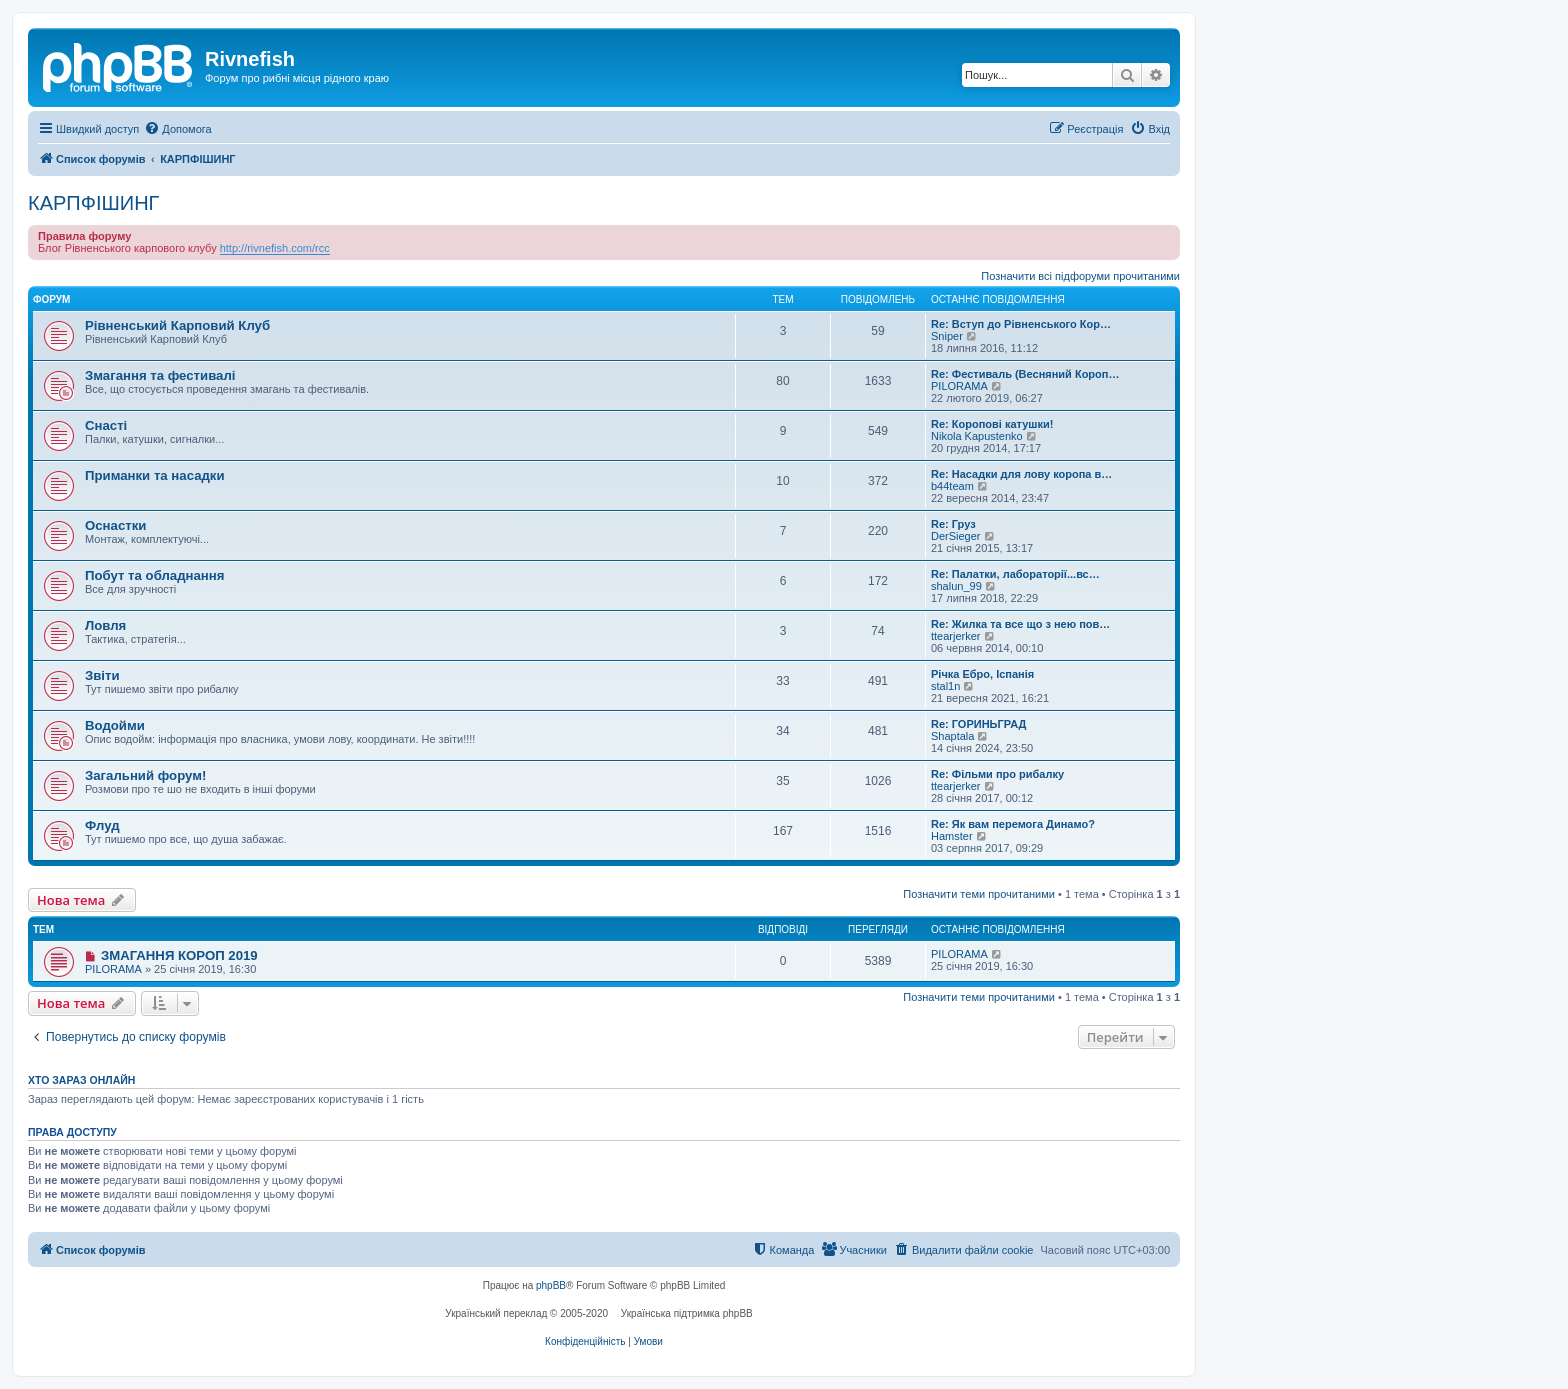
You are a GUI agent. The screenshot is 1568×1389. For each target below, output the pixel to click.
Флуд (102, 825)
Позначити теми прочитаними (979, 894)
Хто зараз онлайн (81, 1080)
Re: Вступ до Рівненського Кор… (1021, 324)
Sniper (947, 336)
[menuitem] (177, 129)
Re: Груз (953, 524)
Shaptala (952, 736)
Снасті (106, 425)
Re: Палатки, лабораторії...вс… (1015, 574)
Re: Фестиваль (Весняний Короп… (1025, 374)
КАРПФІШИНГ (93, 203)
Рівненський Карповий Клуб (177, 325)
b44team (952, 486)
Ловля (105, 625)
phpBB (551, 1285)
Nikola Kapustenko (977, 436)
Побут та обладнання (154, 575)
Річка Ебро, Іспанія (982, 674)
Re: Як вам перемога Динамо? (1013, 824)
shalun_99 (956, 586)
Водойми (115, 725)
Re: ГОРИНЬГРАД (978, 724)
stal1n (945, 686)
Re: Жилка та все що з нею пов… (1020, 624)
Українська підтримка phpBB (687, 1313)
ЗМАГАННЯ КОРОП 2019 (179, 955)
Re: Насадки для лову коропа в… (1021, 474)
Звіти (102, 675)
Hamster (952, 836)
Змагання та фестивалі (160, 375)
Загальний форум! (145, 775)
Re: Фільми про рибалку (997, 774)
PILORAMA (959, 386)
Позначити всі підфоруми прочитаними (1080, 276)
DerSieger (956, 536)
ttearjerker (956, 636)
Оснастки (115, 525)
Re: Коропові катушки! (992, 424)
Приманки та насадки (155, 475)
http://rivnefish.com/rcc (275, 248)
